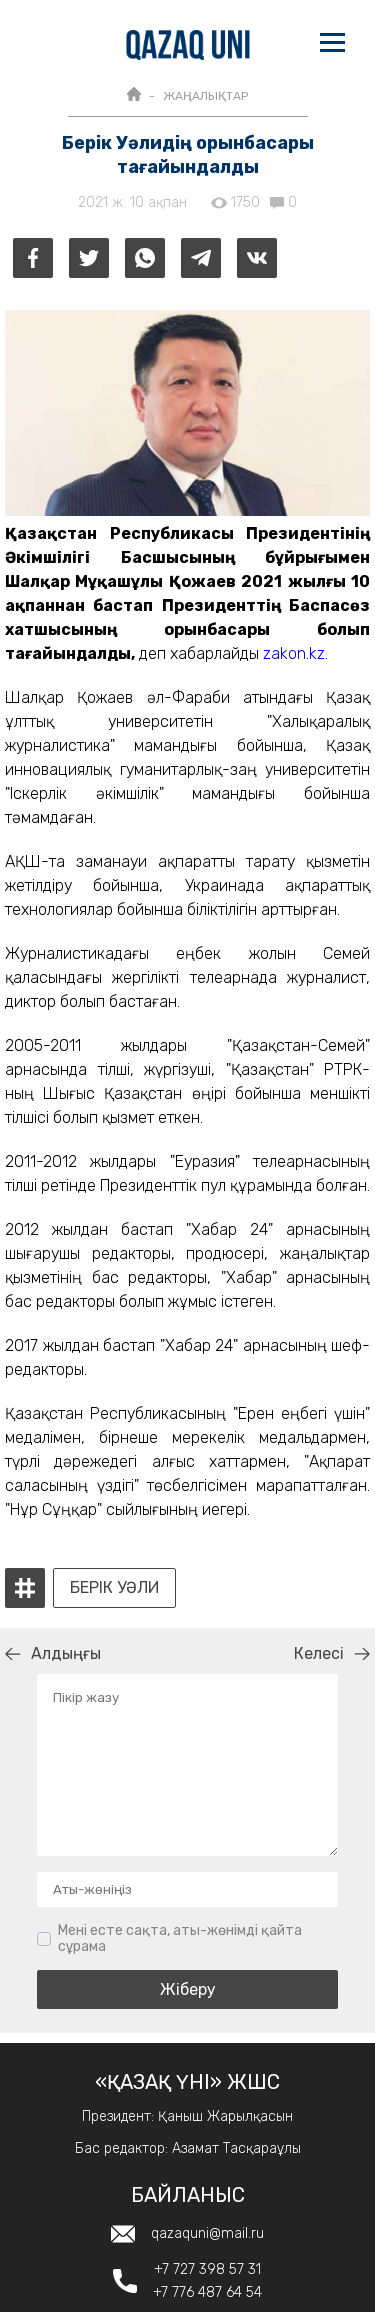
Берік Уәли (114, 1588)
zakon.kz (294, 653)
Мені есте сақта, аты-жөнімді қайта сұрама (180, 1938)
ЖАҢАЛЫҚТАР (205, 96)
